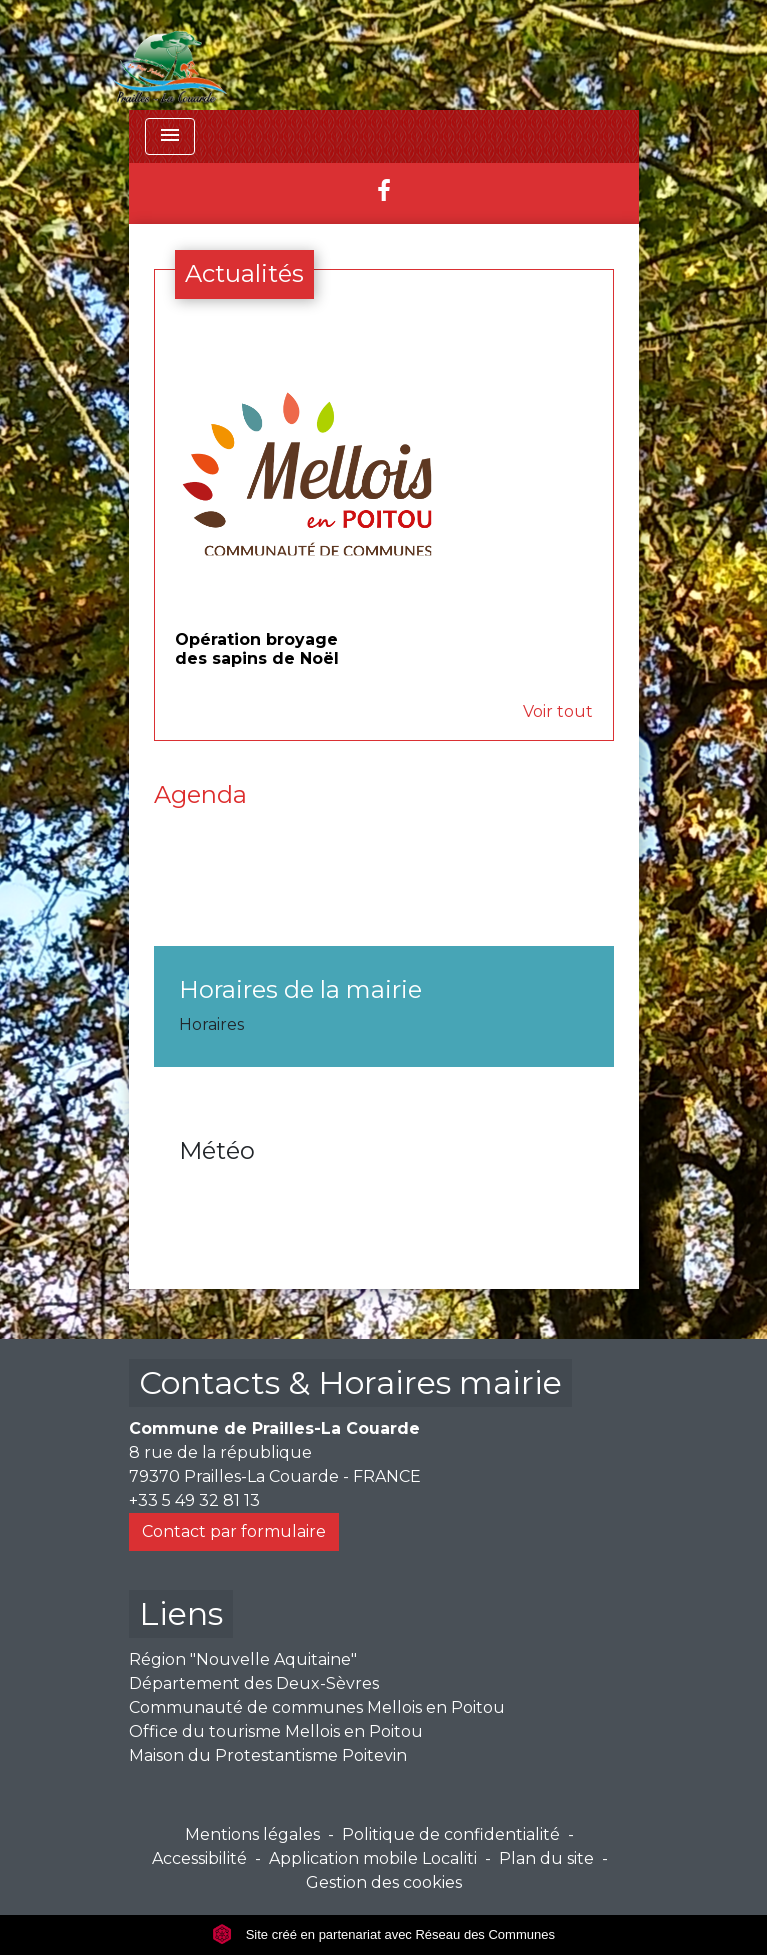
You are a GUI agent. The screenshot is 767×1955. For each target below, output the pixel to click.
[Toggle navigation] (170, 136)
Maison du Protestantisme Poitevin (268, 1755)
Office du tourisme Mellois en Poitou (276, 1731)
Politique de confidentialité (451, 1834)
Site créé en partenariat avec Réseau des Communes (383, 1934)
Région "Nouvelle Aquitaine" (243, 1659)
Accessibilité (199, 1858)
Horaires (211, 1024)
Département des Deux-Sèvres (254, 1683)
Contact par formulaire (234, 1531)
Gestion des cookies (384, 1882)
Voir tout (558, 711)
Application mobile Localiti (373, 1858)
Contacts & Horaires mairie (350, 1382)
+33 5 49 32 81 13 (194, 1500)
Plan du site (546, 1858)
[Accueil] (171, 55)
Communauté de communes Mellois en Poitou (317, 1707)
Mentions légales (252, 1834)
